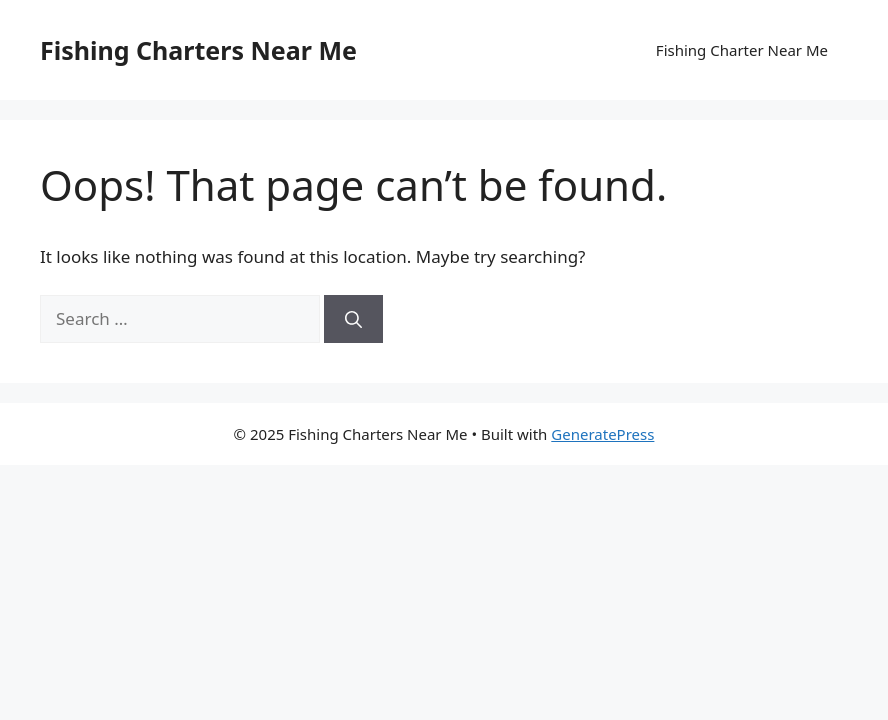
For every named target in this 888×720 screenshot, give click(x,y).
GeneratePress (602, 434)
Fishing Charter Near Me (742, 50)
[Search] (353, 319)
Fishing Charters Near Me (198, 50)
